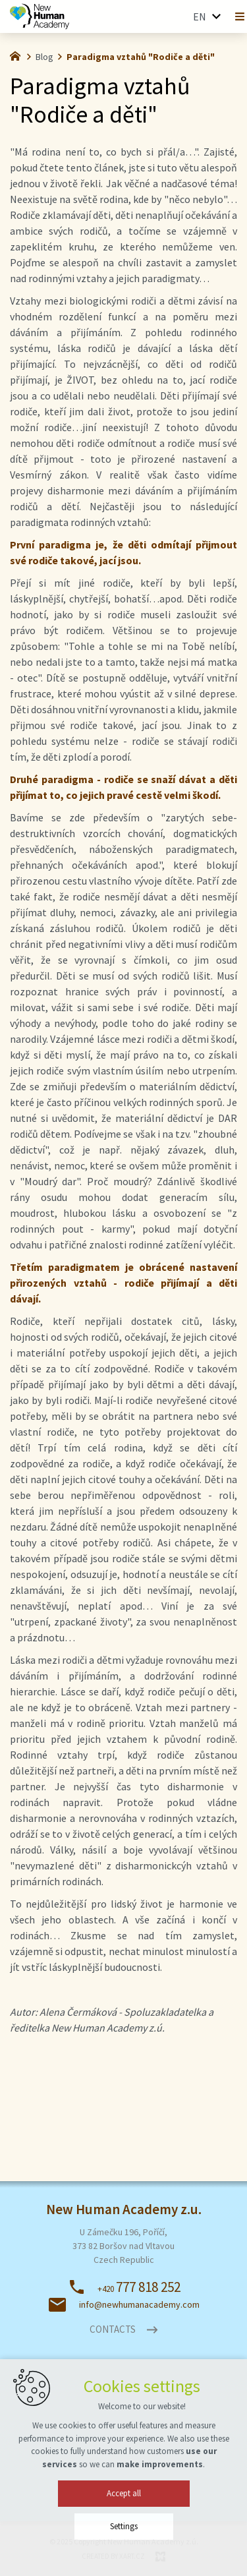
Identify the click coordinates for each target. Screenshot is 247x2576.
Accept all (124, 2513)
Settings (124, 2546)
